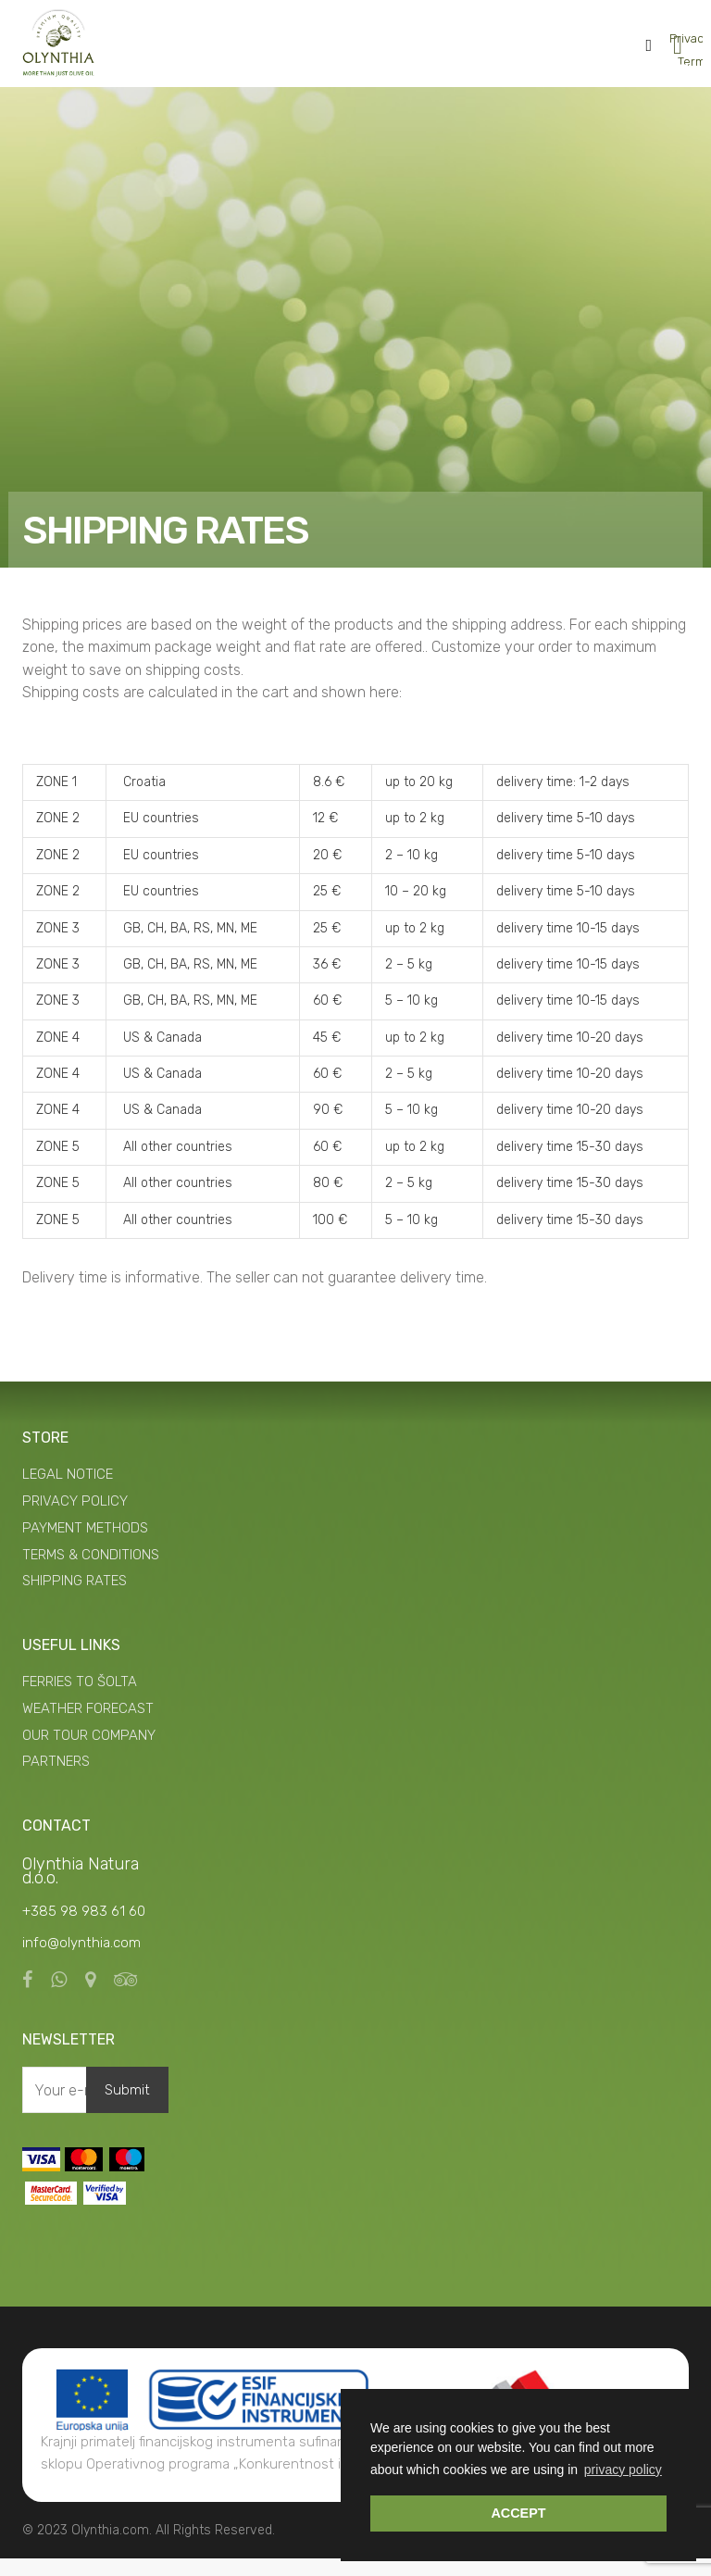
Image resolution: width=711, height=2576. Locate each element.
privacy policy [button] (623, 2469)
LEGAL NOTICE (67, 1491)
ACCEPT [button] (518, 2513)
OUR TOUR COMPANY (89, 1752)
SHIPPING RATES (74, 1598)
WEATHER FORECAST (88, 1726)
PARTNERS (56, 1778)
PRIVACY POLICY (75, 1518)
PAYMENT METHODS (85, 1545)
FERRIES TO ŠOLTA (79, 1699)
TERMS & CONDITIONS (90, 1572)
